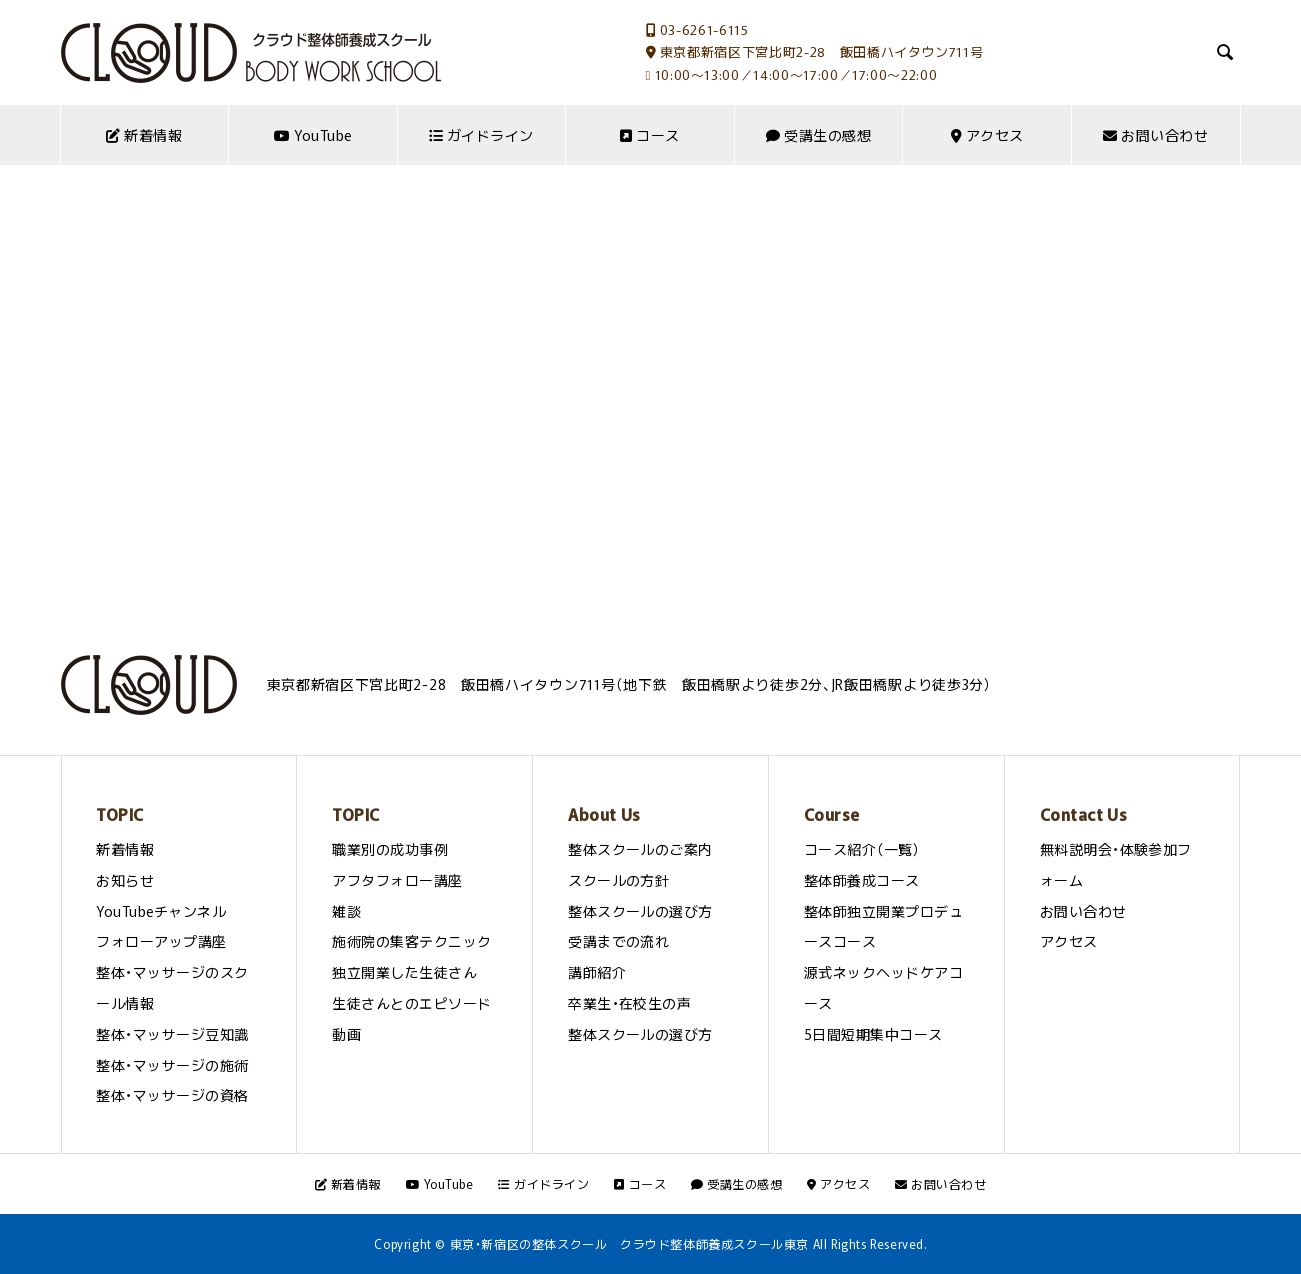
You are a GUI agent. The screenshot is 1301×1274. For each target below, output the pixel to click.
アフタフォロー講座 (397, 880)
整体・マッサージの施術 (172, 1065)
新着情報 (144, 135)
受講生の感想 (818, 135)
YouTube (312, 135)
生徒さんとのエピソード (411, 1003)
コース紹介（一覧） (862, 849)
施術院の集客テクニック (411, 941)
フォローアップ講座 (161, 941)
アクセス (987, 135)
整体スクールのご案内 (640, 849)
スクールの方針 (618, 880)
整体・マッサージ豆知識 (172, 1034)
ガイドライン (481, 135)
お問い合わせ (1155, 135)
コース (649, 135)
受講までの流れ (618, 941)
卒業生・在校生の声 (629, 1003)
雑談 (346, 911)
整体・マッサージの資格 (172, 1095)
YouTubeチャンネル (161, 911)
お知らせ (125, 880)
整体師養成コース (862, 880)
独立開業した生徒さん (404, 972)
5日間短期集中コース (873, 1034)
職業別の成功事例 (390, 849)
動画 (346, 1034)
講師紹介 (597, 972)
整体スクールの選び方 (640, 911)
